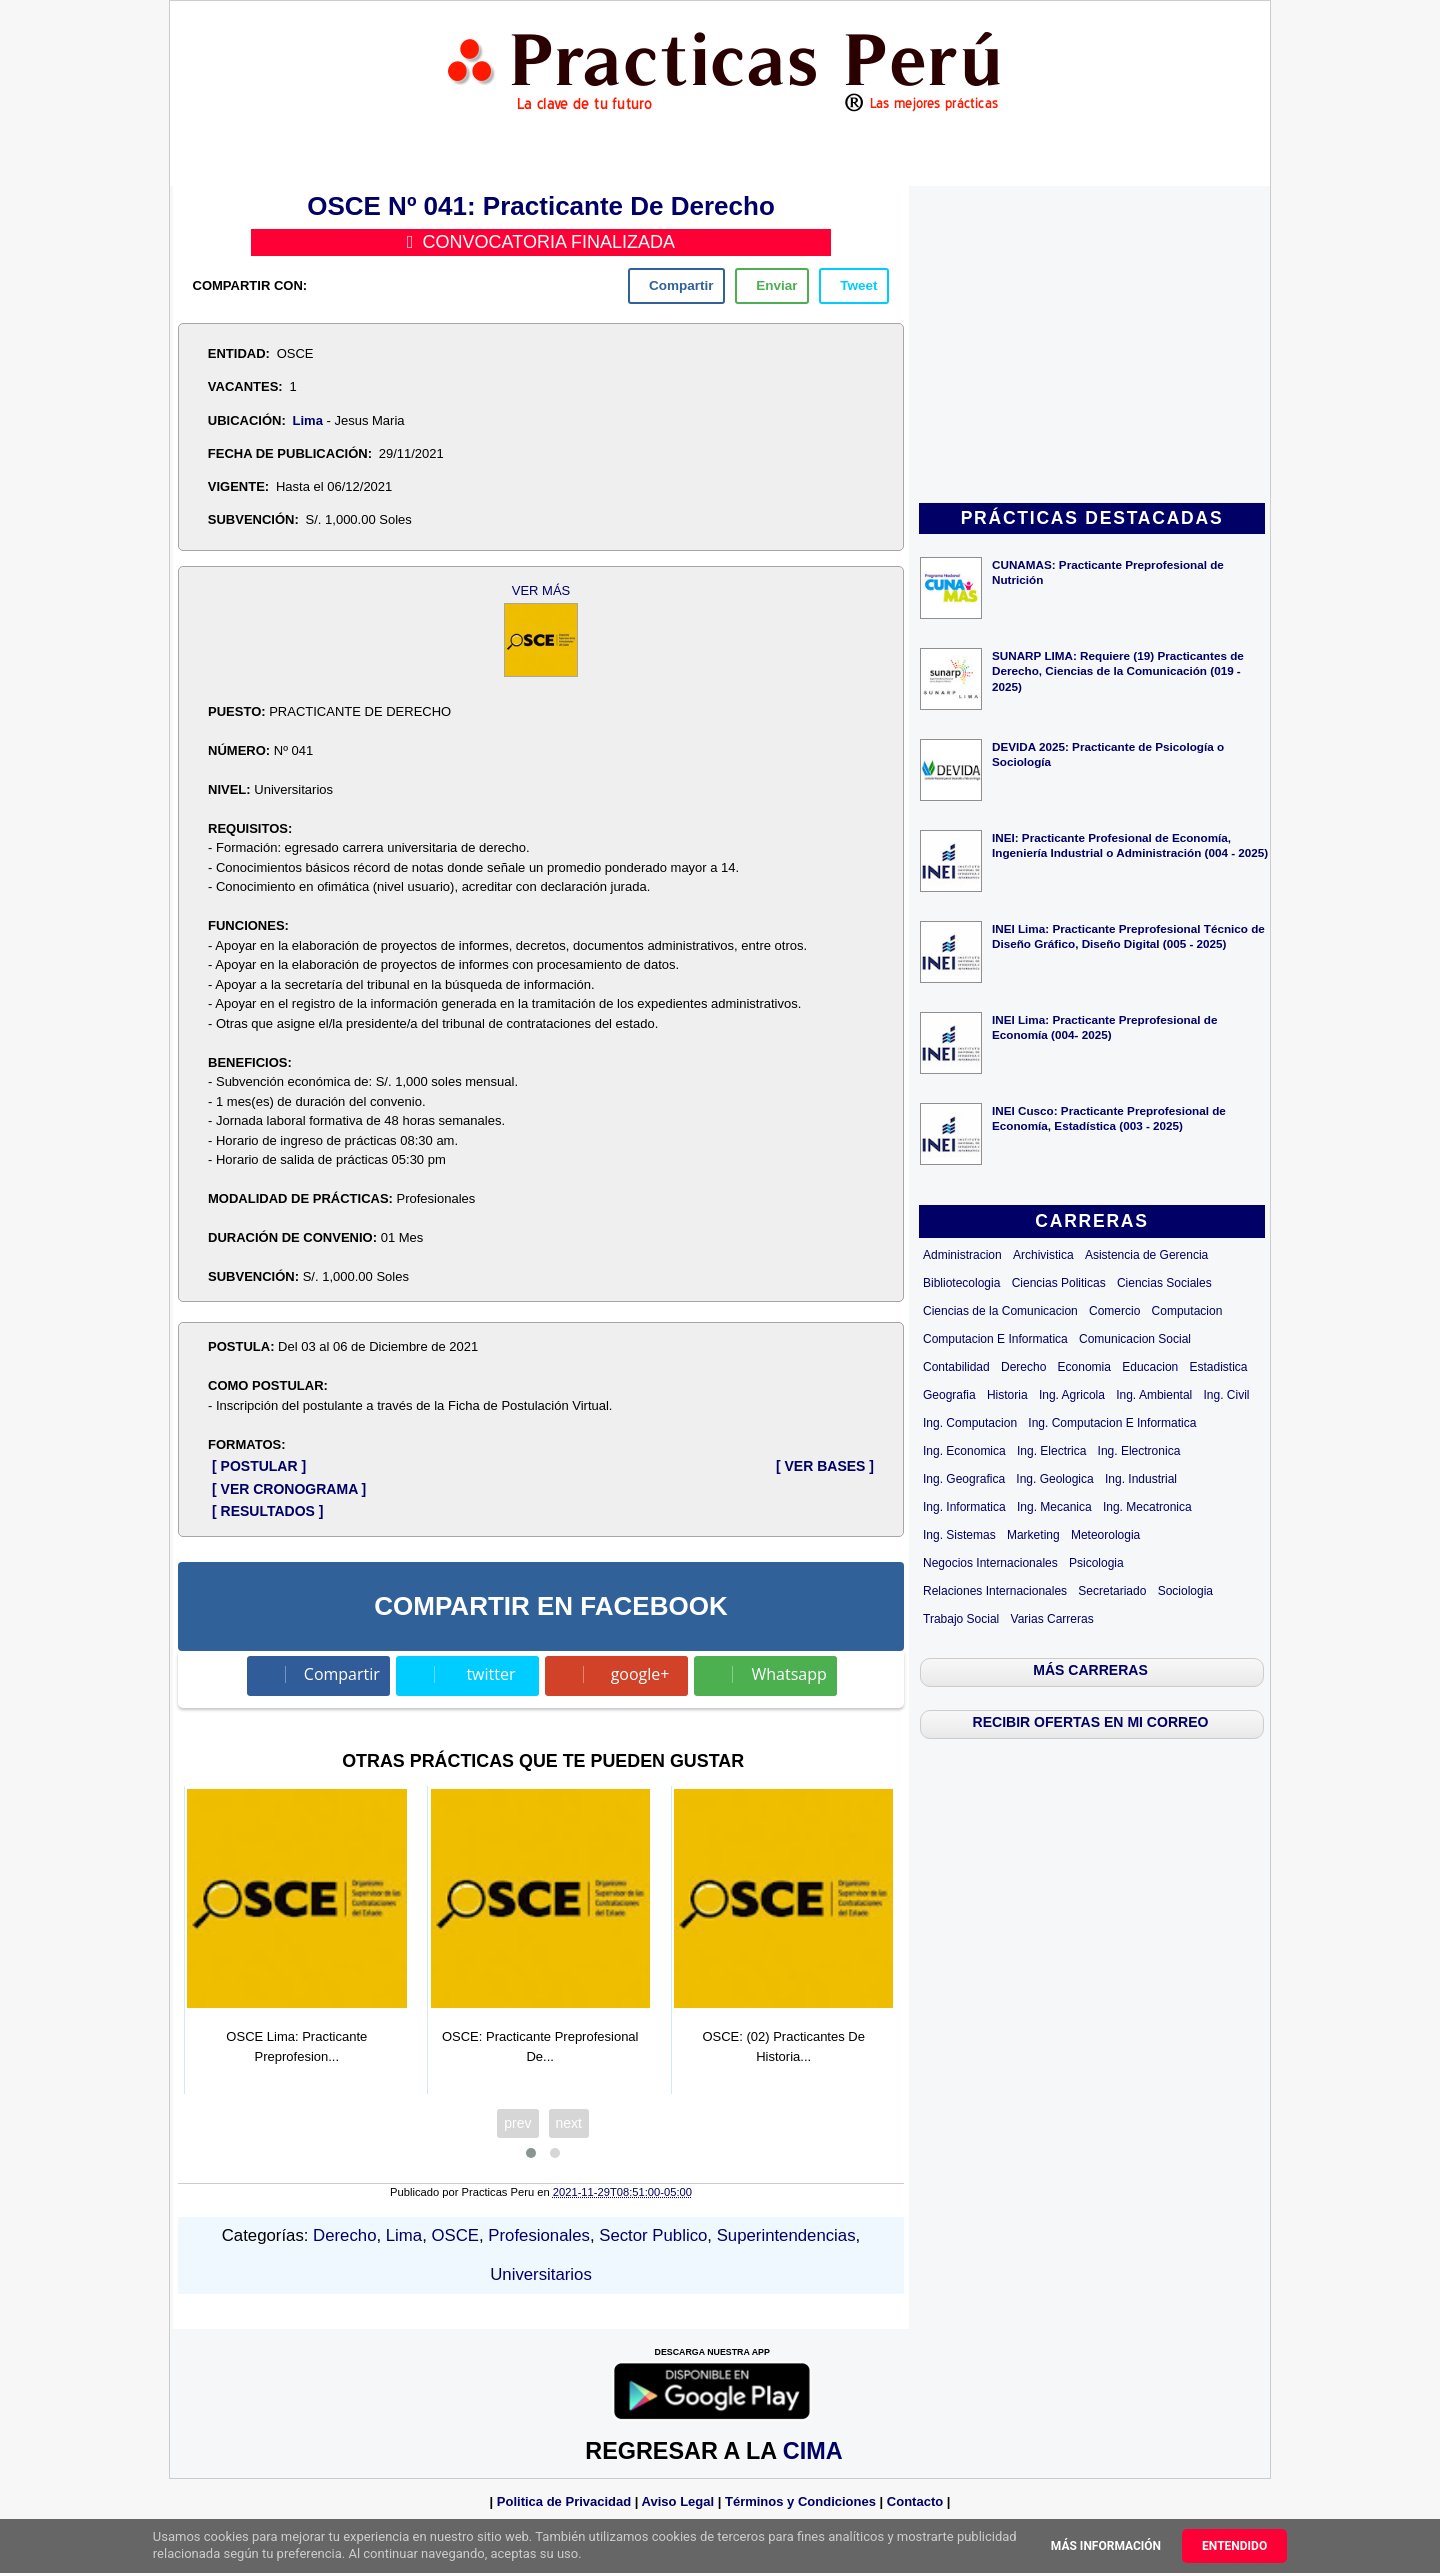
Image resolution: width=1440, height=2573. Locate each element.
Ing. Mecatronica (1147, 1507)
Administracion (962, 1255)
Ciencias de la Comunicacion (1000, 1311)
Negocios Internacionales (990, 1563)
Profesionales (539, 2235)
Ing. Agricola (1072, 1395)
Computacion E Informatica (995, 1339)
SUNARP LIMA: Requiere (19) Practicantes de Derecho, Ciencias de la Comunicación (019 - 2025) (1118, 670)
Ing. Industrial (1141, 1479)
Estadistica (1219, 1367)
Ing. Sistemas (959, 1535)
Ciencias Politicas (1059, 1283)
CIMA (812, 2451)
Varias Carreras (1052, 1619)
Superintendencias (786, 2235)
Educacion (1150, 1367)
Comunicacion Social (1135, 1339)
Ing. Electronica (1139, 1451)
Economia (1084, 1367)
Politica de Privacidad (564, 2501)
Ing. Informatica (964, 1507)
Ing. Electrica (1051, 1451)
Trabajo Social (961, 1619)
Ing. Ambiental (1154, 1395)
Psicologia (1096, 1563)
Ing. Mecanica (1054, 1507)
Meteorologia (1105, 1535)
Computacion (1187, 1311)
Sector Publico (653, 2235)
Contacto (915, 2501)
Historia (1007, 1395)
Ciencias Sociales (1164, 1283)
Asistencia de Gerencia (1146, 1255)
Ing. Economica (964, 1451)
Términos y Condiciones (800, 2501)
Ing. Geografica (964, 1479)
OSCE (455, 2235)
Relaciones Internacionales (995, 1591)
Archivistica (1043, 1255)
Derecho (1023, 1367)
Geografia (949, 1395)
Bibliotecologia (961, 1283)
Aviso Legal (678, 2501)
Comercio (1114, 1311)
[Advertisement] (1092, 346)
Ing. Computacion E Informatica (1112, 1423)
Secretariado (1112, 1591)
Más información (1106, 2546)
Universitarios (541, 2274)
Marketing (1033, 1535)
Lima (308, 420)
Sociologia (1185, 1591)
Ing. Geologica (1054, 1479)
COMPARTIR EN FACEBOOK (550, 1606)
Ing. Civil (1227, 1395)
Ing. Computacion (970, 1423)
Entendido (1234, 2546)
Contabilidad (956, 1367)
